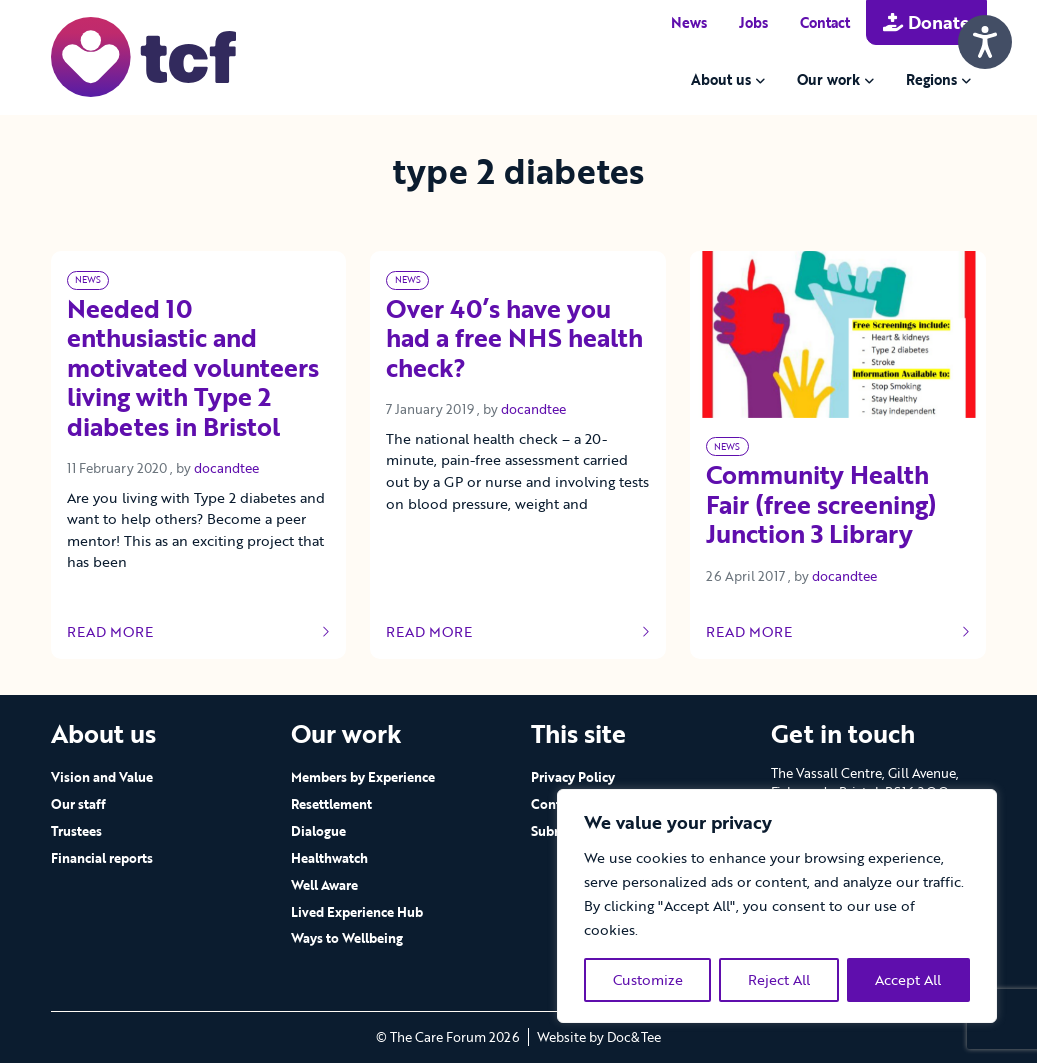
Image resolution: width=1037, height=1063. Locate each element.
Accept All (908, 979)
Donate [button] (926, 22)
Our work (828, 79)
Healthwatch (329, 858)
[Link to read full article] (838, 334)
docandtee (226, 468)
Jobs (753, 22)
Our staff (78, 804)
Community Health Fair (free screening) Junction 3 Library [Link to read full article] (821, 506)
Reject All (779, 979)
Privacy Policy (573, 777)
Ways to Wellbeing (347, 938)
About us (721, 79)
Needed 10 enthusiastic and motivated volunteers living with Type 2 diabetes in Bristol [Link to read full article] (193, 369)
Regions (931, 79)
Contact (825, 22)
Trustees (76, 831)
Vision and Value (102, 777)
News (689, 22)
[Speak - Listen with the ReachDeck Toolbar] (985, 42)
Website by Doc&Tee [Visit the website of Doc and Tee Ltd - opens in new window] (599, 1037)
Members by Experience (363, 777)
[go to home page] (144, 55)
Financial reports (102, 858)
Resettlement (331, 804)
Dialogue (318, 831)
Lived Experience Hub (357, 912)
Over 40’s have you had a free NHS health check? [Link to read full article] (514, 340)
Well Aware (324, 885)
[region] (777, 906)
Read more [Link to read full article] (199, 632)
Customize (648, 979)
